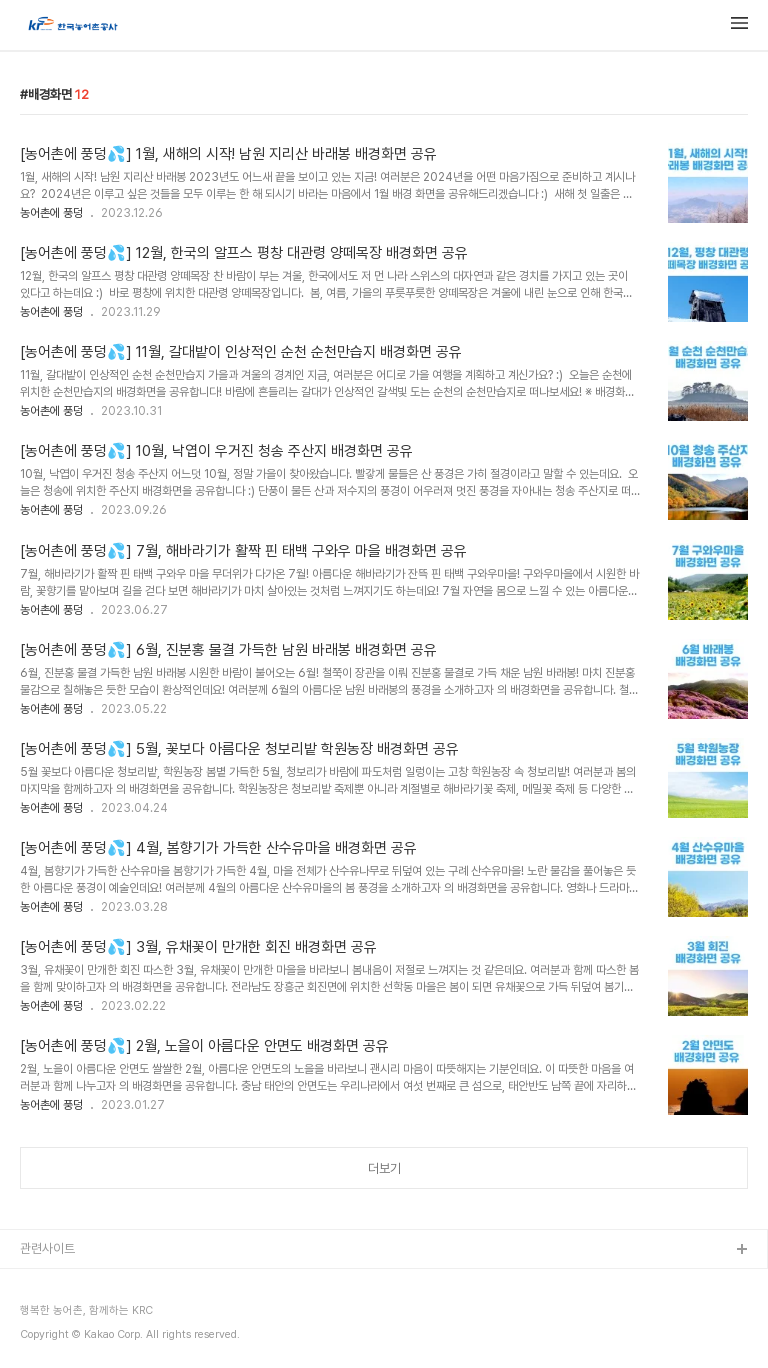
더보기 (384, 1168)
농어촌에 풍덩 (51, 213)
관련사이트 (47, 1248)
